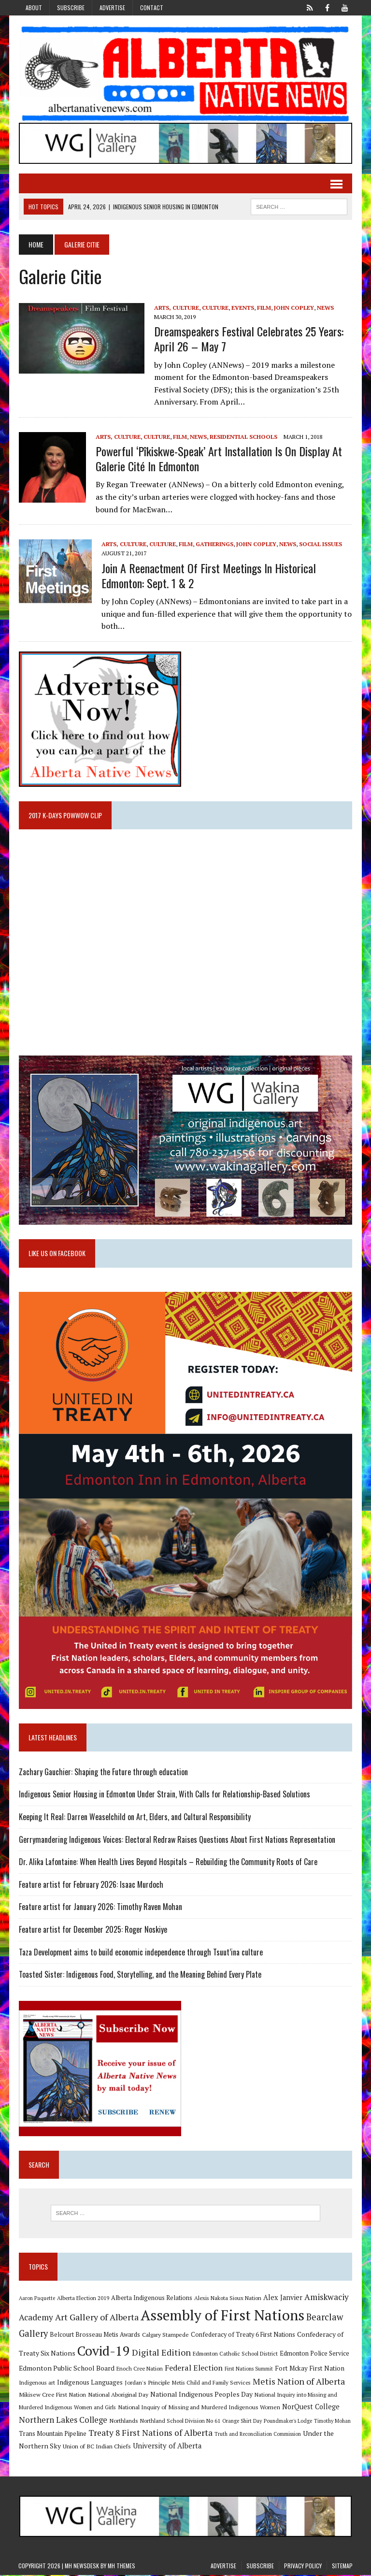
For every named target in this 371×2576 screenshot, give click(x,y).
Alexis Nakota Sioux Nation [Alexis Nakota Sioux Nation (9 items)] (227, 2298)
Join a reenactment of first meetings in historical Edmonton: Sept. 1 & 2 (208, 575)
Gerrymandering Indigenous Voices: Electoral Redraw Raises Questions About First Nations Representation (176, 1840)
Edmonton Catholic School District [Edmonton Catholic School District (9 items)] (234, 2354)
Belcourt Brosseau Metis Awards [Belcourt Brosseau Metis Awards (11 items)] (94, 2335)
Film (264, 307)
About (34, 7)
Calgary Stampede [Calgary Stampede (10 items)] (165, 2335)
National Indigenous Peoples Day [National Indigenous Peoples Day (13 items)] (201, 2395)
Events (242, 307)
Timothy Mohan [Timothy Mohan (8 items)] (332, 2421)
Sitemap (342, 2566)
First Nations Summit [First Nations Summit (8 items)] (248, 2369)
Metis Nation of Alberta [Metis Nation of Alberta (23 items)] (298, 2382)
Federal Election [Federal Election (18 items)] (193, 2368)
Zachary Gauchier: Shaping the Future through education (102, 1773)
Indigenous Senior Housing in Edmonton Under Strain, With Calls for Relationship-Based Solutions (164, 1795)
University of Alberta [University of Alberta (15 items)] (166, 2446)
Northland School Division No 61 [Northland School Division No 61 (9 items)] (180, 2421)
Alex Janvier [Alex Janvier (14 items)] (282, 2298)
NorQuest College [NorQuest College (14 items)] (310, 2407)
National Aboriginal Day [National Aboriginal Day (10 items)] (117, 2395)
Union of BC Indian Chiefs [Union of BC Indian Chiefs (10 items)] (96, 2447)
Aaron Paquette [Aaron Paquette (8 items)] (36, 2299)
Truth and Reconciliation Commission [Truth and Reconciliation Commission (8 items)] (257, 2434)
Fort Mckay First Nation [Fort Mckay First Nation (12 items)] (309, 2369)
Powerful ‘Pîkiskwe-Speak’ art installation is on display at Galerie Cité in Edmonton (218, 458)
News (324, 307)
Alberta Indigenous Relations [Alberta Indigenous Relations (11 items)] (151, 2299)
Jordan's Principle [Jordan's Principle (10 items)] (147, 2383)
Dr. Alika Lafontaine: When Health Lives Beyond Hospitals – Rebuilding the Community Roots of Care (167, 1862)
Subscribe (71, 7)
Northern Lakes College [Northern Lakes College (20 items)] (62, 2420)
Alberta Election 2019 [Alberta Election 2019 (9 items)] (83, 2298)
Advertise (112, 7)
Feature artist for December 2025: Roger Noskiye (92, 1930)
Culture (214, 307)
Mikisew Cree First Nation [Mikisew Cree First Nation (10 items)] (52, 2395)
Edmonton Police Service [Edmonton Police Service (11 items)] (314, 2354)
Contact (151, 7)
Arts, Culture (176, 307)
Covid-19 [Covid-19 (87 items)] (103, 2351)
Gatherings (214, 544)
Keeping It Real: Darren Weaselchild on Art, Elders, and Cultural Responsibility (134, 1817)
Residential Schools (243, 436)
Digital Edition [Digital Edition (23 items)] (160, 2353)
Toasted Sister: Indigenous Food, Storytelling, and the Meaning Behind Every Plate (139, 1975)
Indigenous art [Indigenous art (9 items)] (36, 2383)
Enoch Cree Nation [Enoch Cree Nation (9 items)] (139, 2369)
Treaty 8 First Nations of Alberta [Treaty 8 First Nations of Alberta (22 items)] (150, 2433)
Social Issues (320, 544)
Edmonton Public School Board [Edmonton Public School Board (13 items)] (66, 2368)
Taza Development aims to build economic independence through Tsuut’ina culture (140, 1953)
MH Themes (121, 2566)
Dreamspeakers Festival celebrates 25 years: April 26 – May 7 (248, 338)
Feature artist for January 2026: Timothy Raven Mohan (100, 1907)
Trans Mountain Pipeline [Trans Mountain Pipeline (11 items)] (52, 2435)
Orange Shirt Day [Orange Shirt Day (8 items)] (241, 2421)
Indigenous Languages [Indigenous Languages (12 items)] (89, 2383)
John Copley (293, 307)
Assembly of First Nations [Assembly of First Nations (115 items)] (222, 2316)
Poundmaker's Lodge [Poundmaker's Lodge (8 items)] (287, 2421)
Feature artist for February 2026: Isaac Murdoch (90, 1885)
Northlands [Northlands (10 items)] (123, 2421)
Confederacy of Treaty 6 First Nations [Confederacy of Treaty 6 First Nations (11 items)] (242, 2335)
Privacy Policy (303, 2566)
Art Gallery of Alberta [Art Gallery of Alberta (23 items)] (96, 2318)
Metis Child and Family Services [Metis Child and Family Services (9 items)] (210, 2383)
